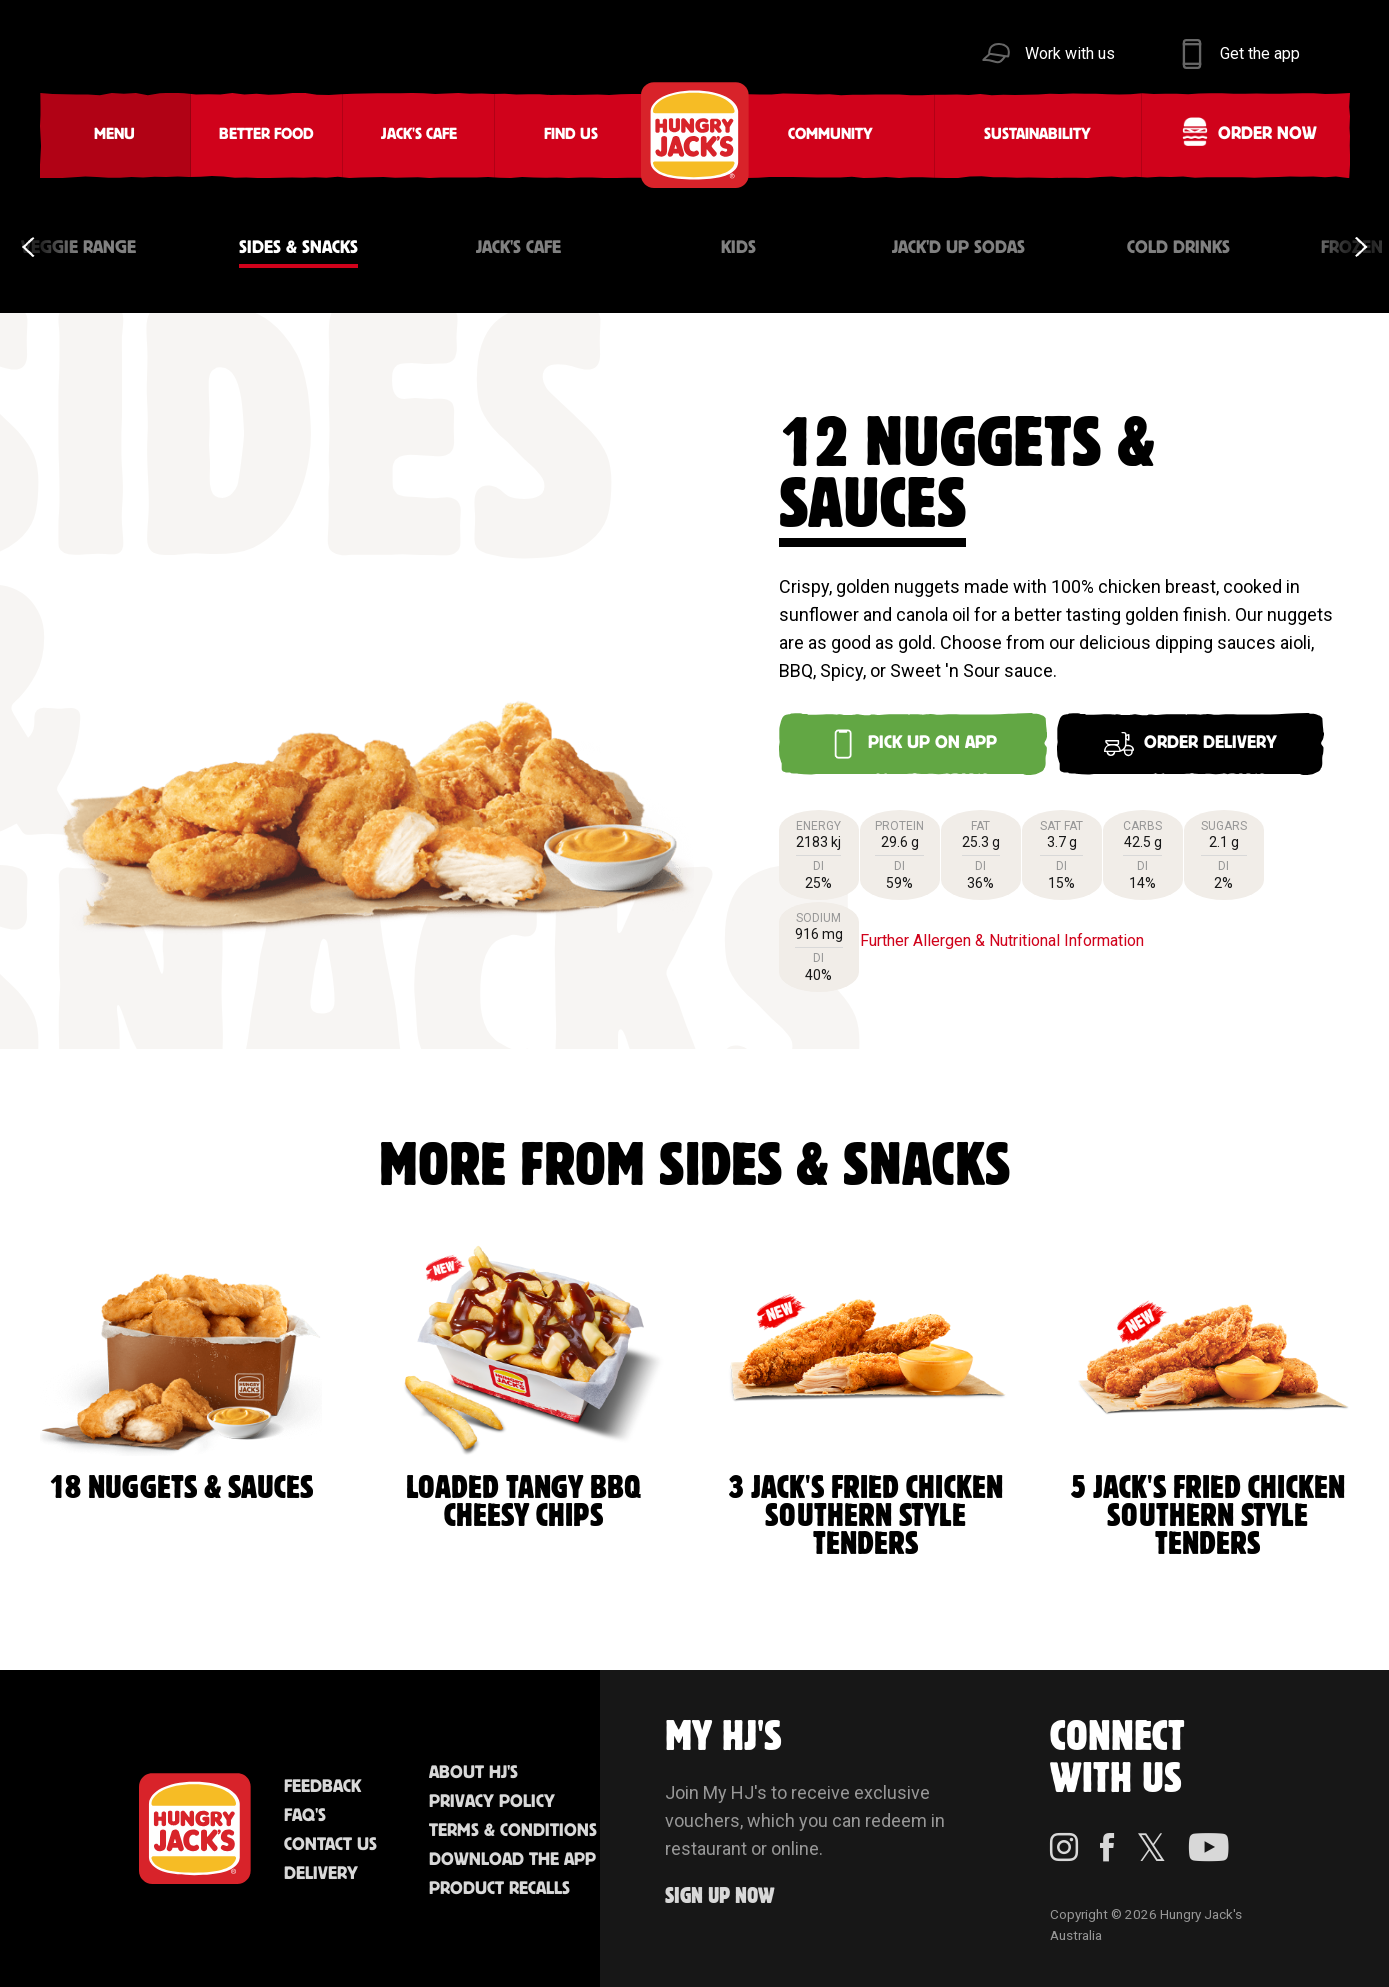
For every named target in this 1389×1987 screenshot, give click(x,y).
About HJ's (473, 1773)
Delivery (321, 1874)
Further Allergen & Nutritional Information (1002, 940)
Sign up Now (720, 1896)
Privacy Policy (492, 1802)
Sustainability (1037, 134)
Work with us (1070, 53)
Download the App (512, 1860)
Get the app (1260, 53)
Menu (114, 134)
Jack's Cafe (419, 134)
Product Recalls (499, 1889)
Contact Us (330, 1845)
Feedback (322, 1787)
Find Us (571, 134)
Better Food (266, 134)
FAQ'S (305, 1816)
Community (830, 134)
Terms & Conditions (513, 1831)
